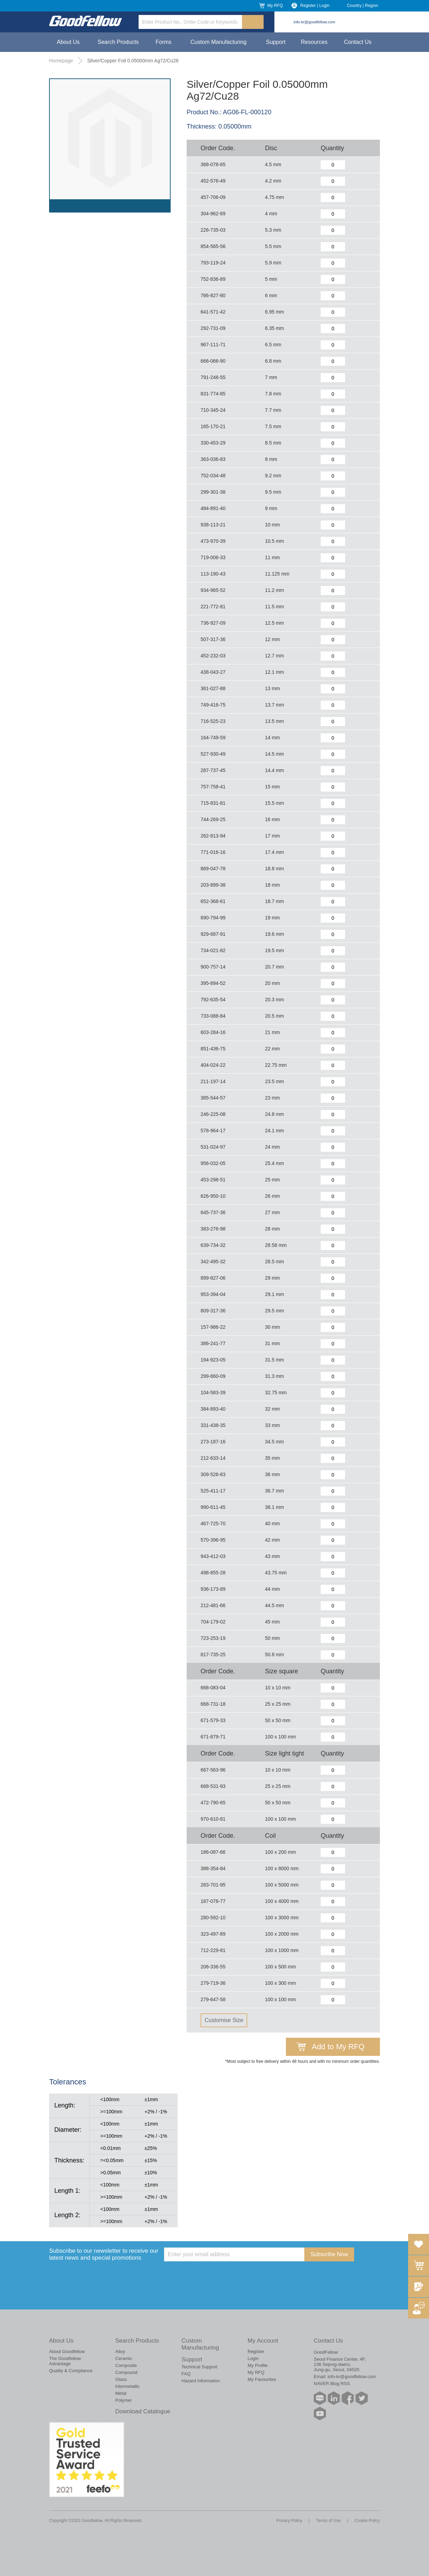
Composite (126, 2365)
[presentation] (217, 2275)
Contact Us (358, 42)
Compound (126, 2372)
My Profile (258, 2365)
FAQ (185, 2373)
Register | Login (314, 5)
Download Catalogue (142, 2411)
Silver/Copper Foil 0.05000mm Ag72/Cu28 (132, 60)
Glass (121, 2379)
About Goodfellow (67, 2351)
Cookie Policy (367, 2520)
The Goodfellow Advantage (65, 2361)
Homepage (61, 60)
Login (253, 2358)
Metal (120, 2393)
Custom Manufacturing (218, 42)
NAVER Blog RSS (332, 2383)
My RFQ (275, 5)
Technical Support (199, 2366)
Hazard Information (200, 2380)
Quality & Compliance (71, 2370)
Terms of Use (328, 2520)
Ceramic (123, 2358)
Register (256, 2351)
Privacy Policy (289, 2520)
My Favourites (262, 2379)
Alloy (120, 2351)
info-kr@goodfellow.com (314, 22)
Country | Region (362, 5)
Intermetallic (127, 2386)
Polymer (123, 2400)
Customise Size (223, 2020)
